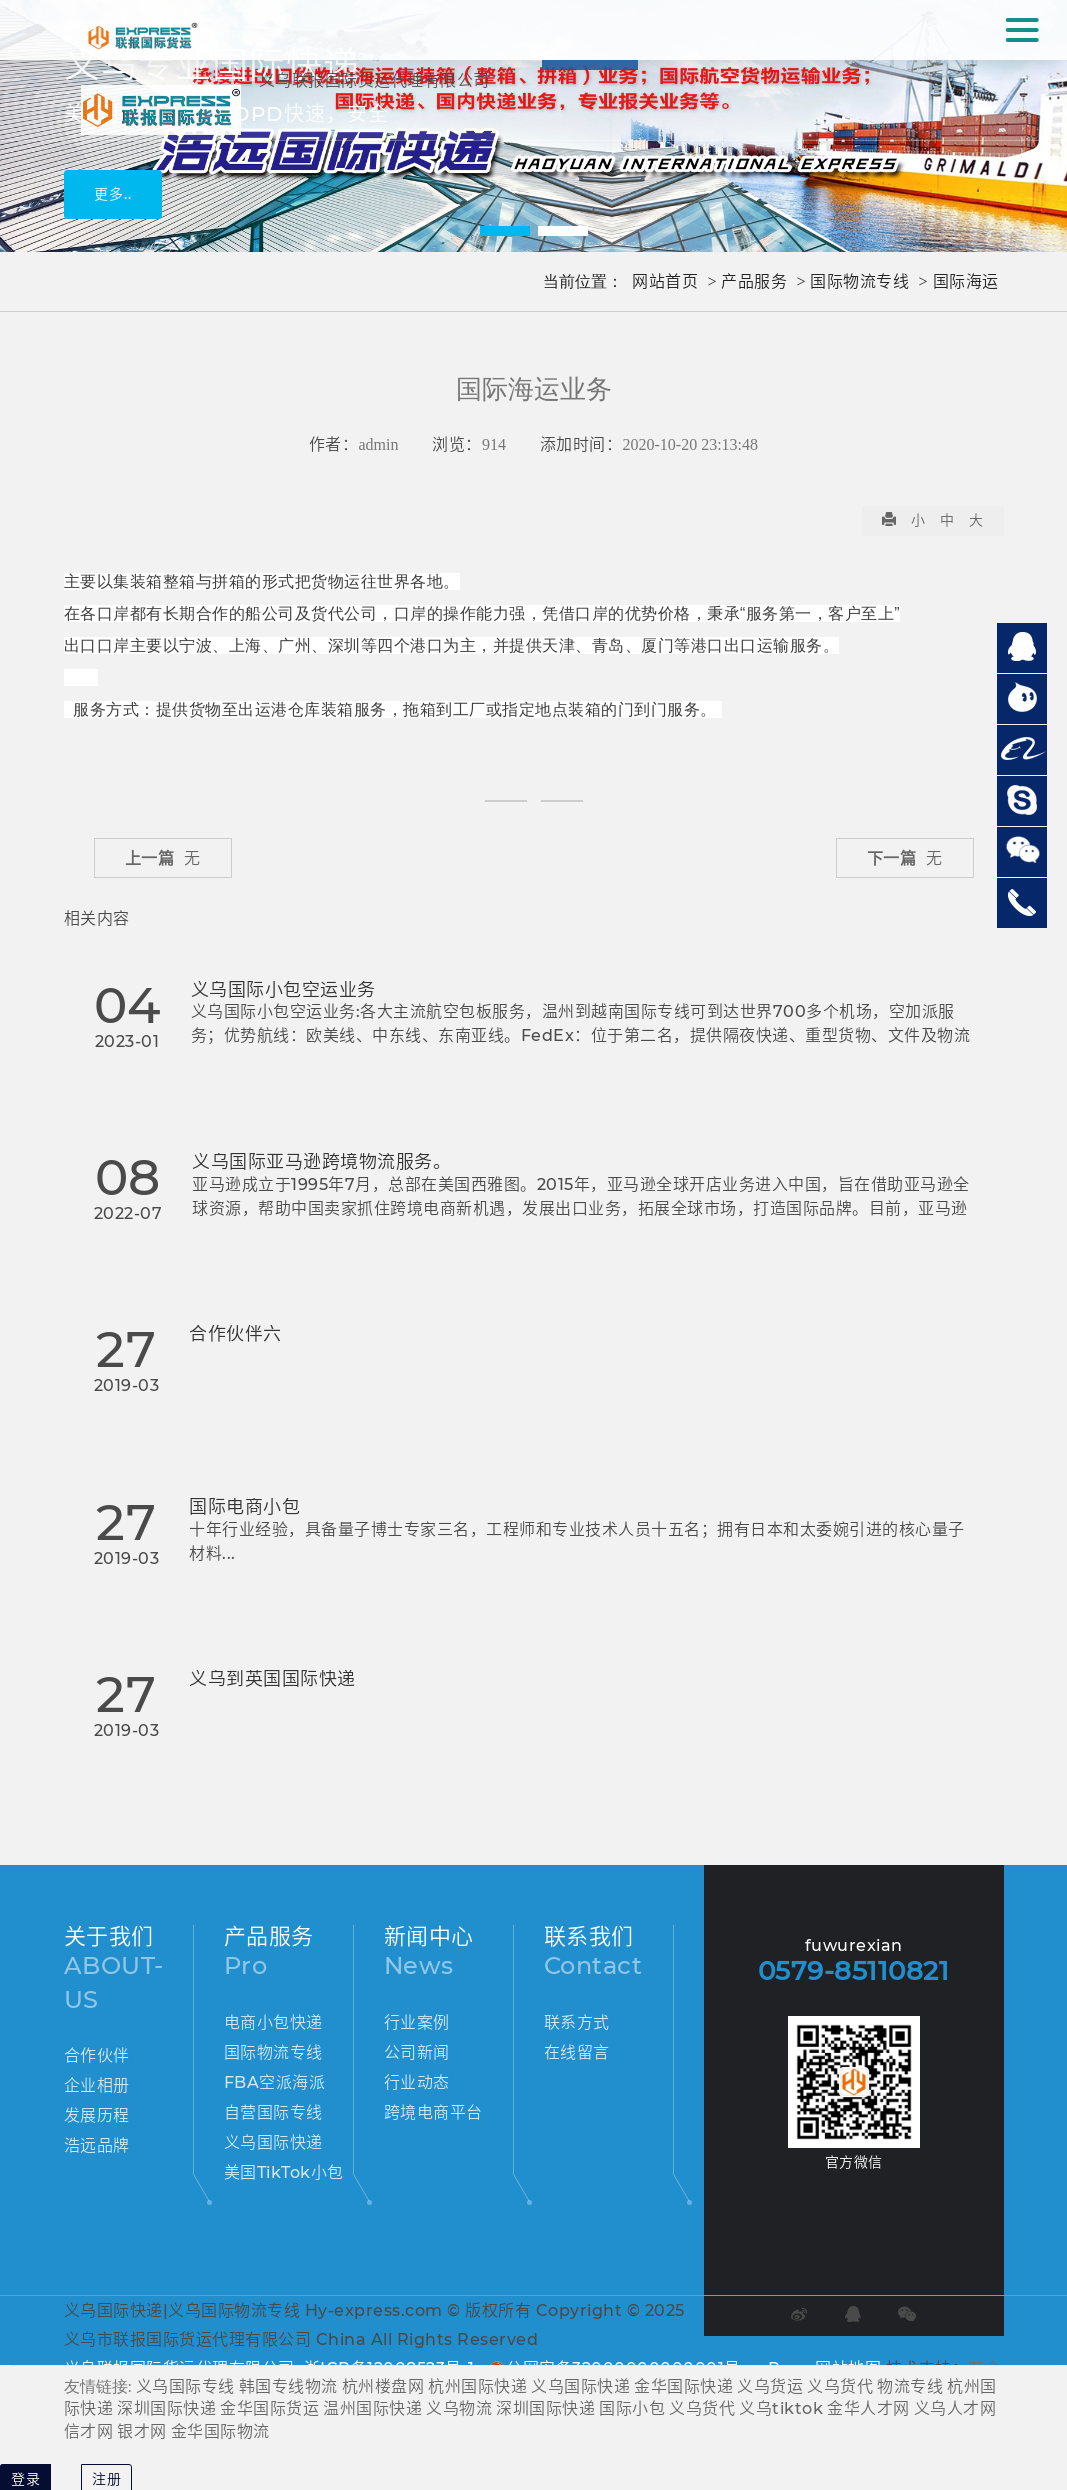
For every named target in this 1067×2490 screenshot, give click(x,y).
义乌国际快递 (273, 2142)
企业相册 (97, 2085)
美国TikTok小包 (284, 2172)
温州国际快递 (372, 2408)
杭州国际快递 (477, 2386)
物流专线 (910, 2386)
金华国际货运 (269, 2408)
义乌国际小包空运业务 (283, 990)
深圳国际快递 (166, 2408)
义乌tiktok (781, 2408)
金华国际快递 (683, 2386)
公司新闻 (417, 2052)
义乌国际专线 (185, 2386)
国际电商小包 (244, 1507)
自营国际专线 (273, 2112)
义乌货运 (770, 2386)
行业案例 (417, 2022)
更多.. (113, 194)
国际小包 (632, 2408)
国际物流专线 (859, 281)
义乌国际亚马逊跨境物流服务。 (321, 1162)
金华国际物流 (220, 2431)
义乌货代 (840, 2386)
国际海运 (966, 281)
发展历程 (97, 2115)
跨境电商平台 (433, 2112)
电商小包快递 (273, 2022)
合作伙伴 (97, 2055)
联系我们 (589, 1936)
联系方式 (577, 2022)
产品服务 (754, 281)
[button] (505, 231)
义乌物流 (459, 2408)
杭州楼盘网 (383, 2386)
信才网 (89, 2431)
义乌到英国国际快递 (272, 1679)
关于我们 (109, 1936)
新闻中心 (429, 1936)
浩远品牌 (97, 2145)
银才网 (142, 2431)
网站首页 (665, 281)
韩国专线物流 (288, 2386)
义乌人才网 (955, 2408)
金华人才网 (868, 2408)
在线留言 (577, 2052)
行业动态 (417, 2082)
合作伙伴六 (235, 1334)
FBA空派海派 (275, 2082)
